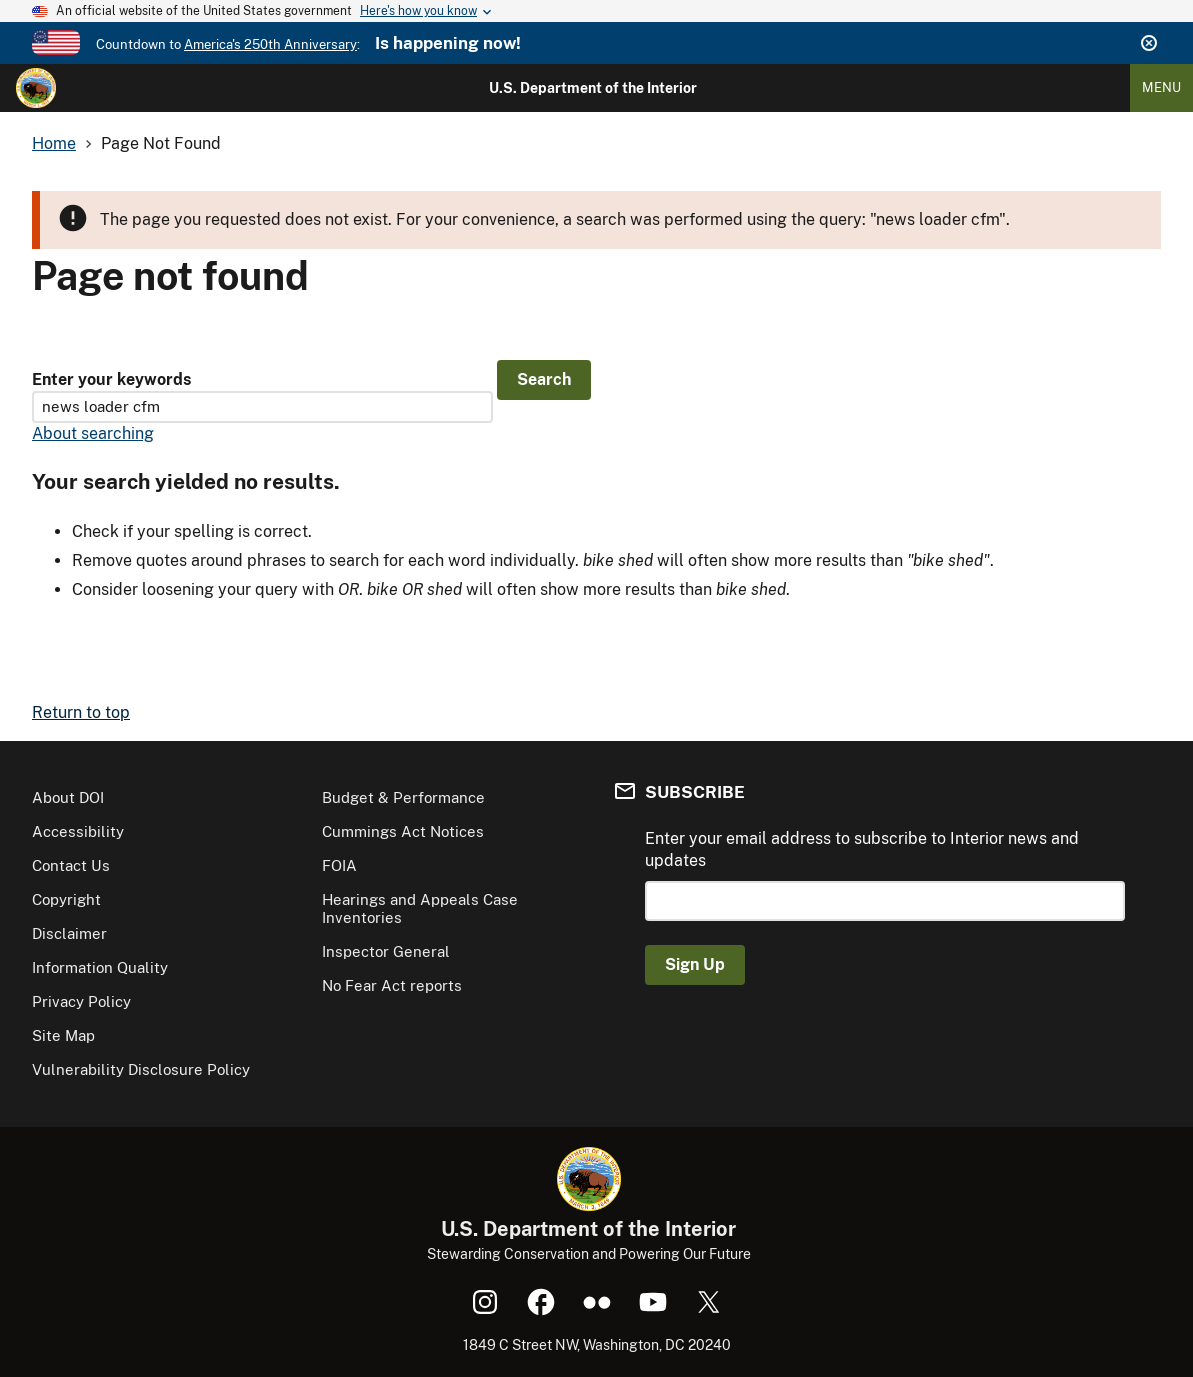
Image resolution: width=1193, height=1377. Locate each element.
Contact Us (71, 865)
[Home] (36, 88)
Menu (1161, 87)
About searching (93, 433)
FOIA (339, 865)
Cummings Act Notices (403, 831)
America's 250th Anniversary (270, 44)
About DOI (68, 797)
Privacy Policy (81, 1001)
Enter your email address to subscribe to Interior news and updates (862, 849)
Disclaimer (69, 933)
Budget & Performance (403, 797)
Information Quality (100, 967)
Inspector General (386, 951)
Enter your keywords (111, 379)
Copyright (66, 899)
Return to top (81, 712)
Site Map (63, 1035)
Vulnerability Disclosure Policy (141, 1069)
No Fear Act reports (392, 985)
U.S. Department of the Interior (593, 88)
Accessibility (78, 831)
